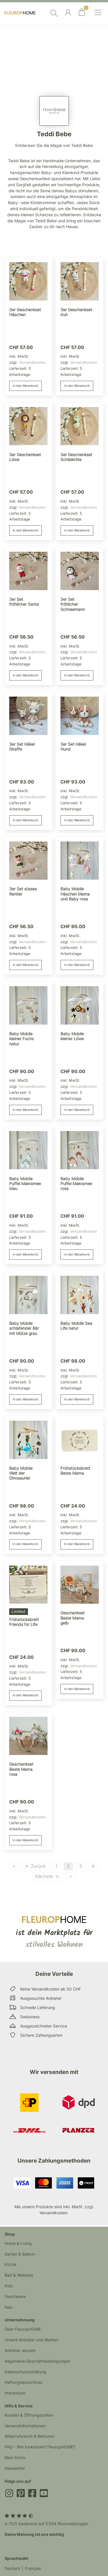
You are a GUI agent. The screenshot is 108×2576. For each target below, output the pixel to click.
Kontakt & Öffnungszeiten (29, 2415)
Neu (8, 2307)
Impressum (15, 2392)
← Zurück (35, 1866)
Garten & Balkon (20, 2254)
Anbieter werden (20, 2350)
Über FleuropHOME (23, 2329)
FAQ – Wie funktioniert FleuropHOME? (40, 2446)
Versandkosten (32, 362)
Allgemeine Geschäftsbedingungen (37, 2361)
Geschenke (15, 2296)
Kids (9, 2285)
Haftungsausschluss (23, 2382)
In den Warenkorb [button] (25, 386)
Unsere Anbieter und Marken (31, 2339)
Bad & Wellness (19, 2275)
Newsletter (15, 2468)
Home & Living (18, 2243)
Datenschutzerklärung (25, 2371)
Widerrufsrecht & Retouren (29, 2436)
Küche (10, 2264)
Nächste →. (47, 1876)
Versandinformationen (25, 2425)
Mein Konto (15, 2457)
